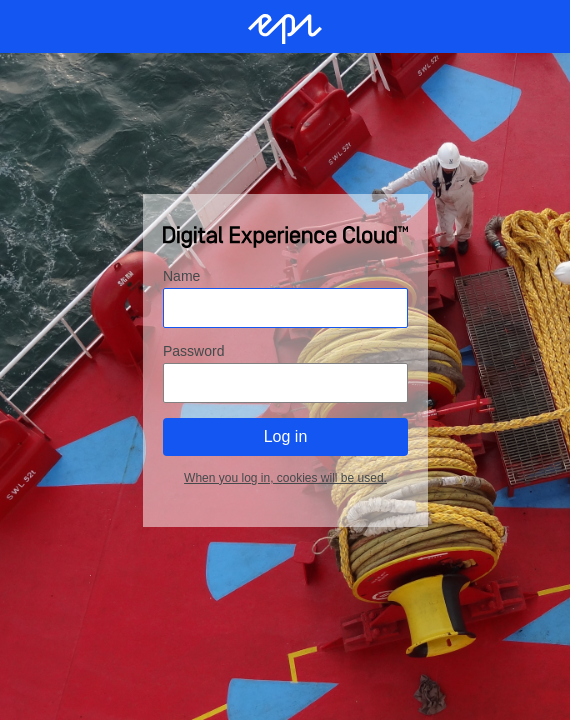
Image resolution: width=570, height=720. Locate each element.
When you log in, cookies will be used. (285, 477)
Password (193, 350)
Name (181, 275)
